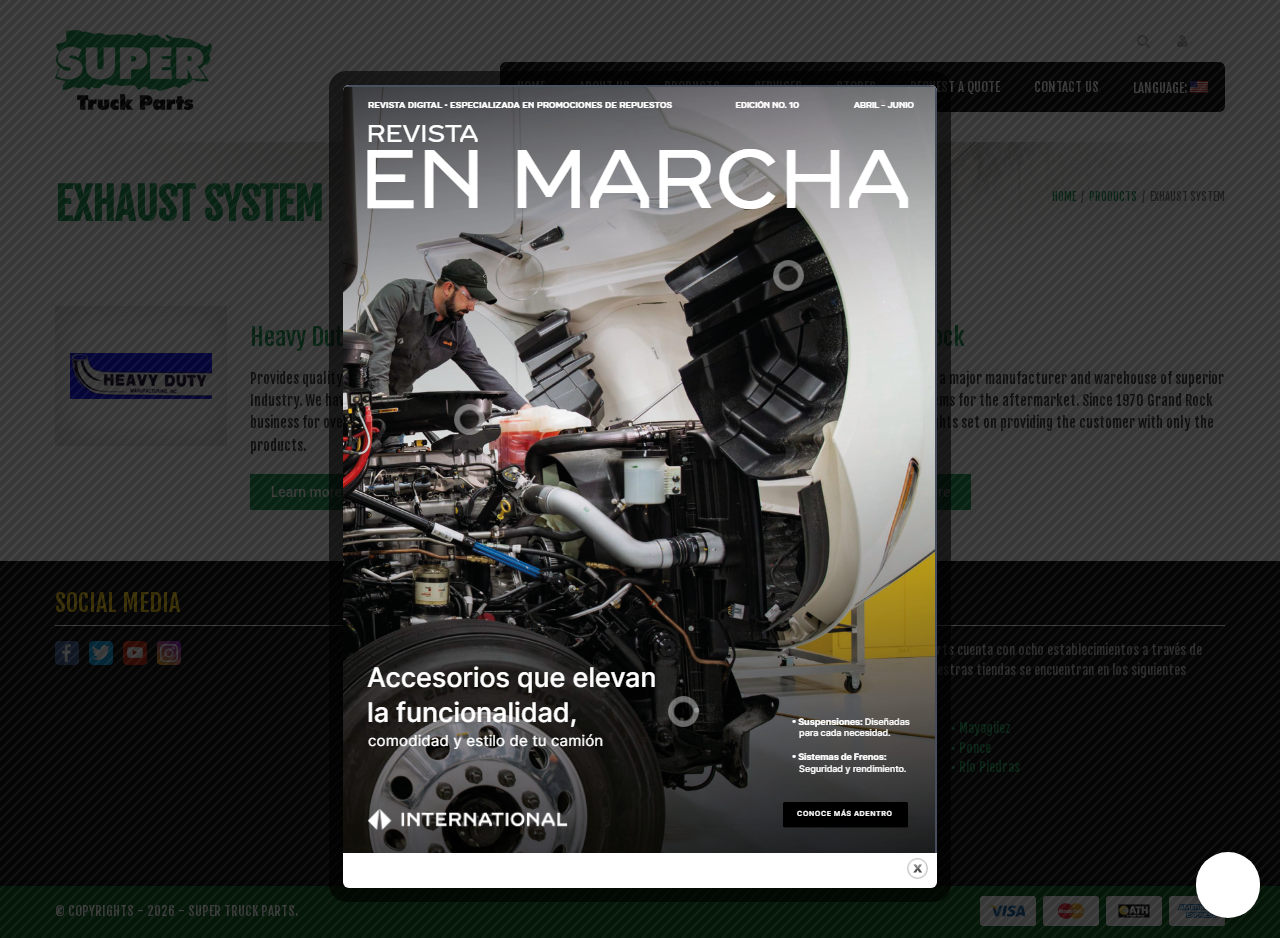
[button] (1228, 885)
